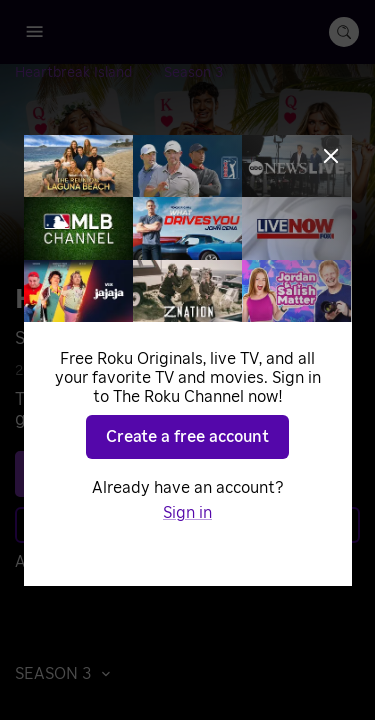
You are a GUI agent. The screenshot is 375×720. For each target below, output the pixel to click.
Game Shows (164, 371)
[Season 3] (193, 73)
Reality (247, 371)
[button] (68, 674)
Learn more (186, 525)
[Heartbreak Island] (89, 73)
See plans (183, 474)
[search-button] (344, 32)
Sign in (195, 562)
